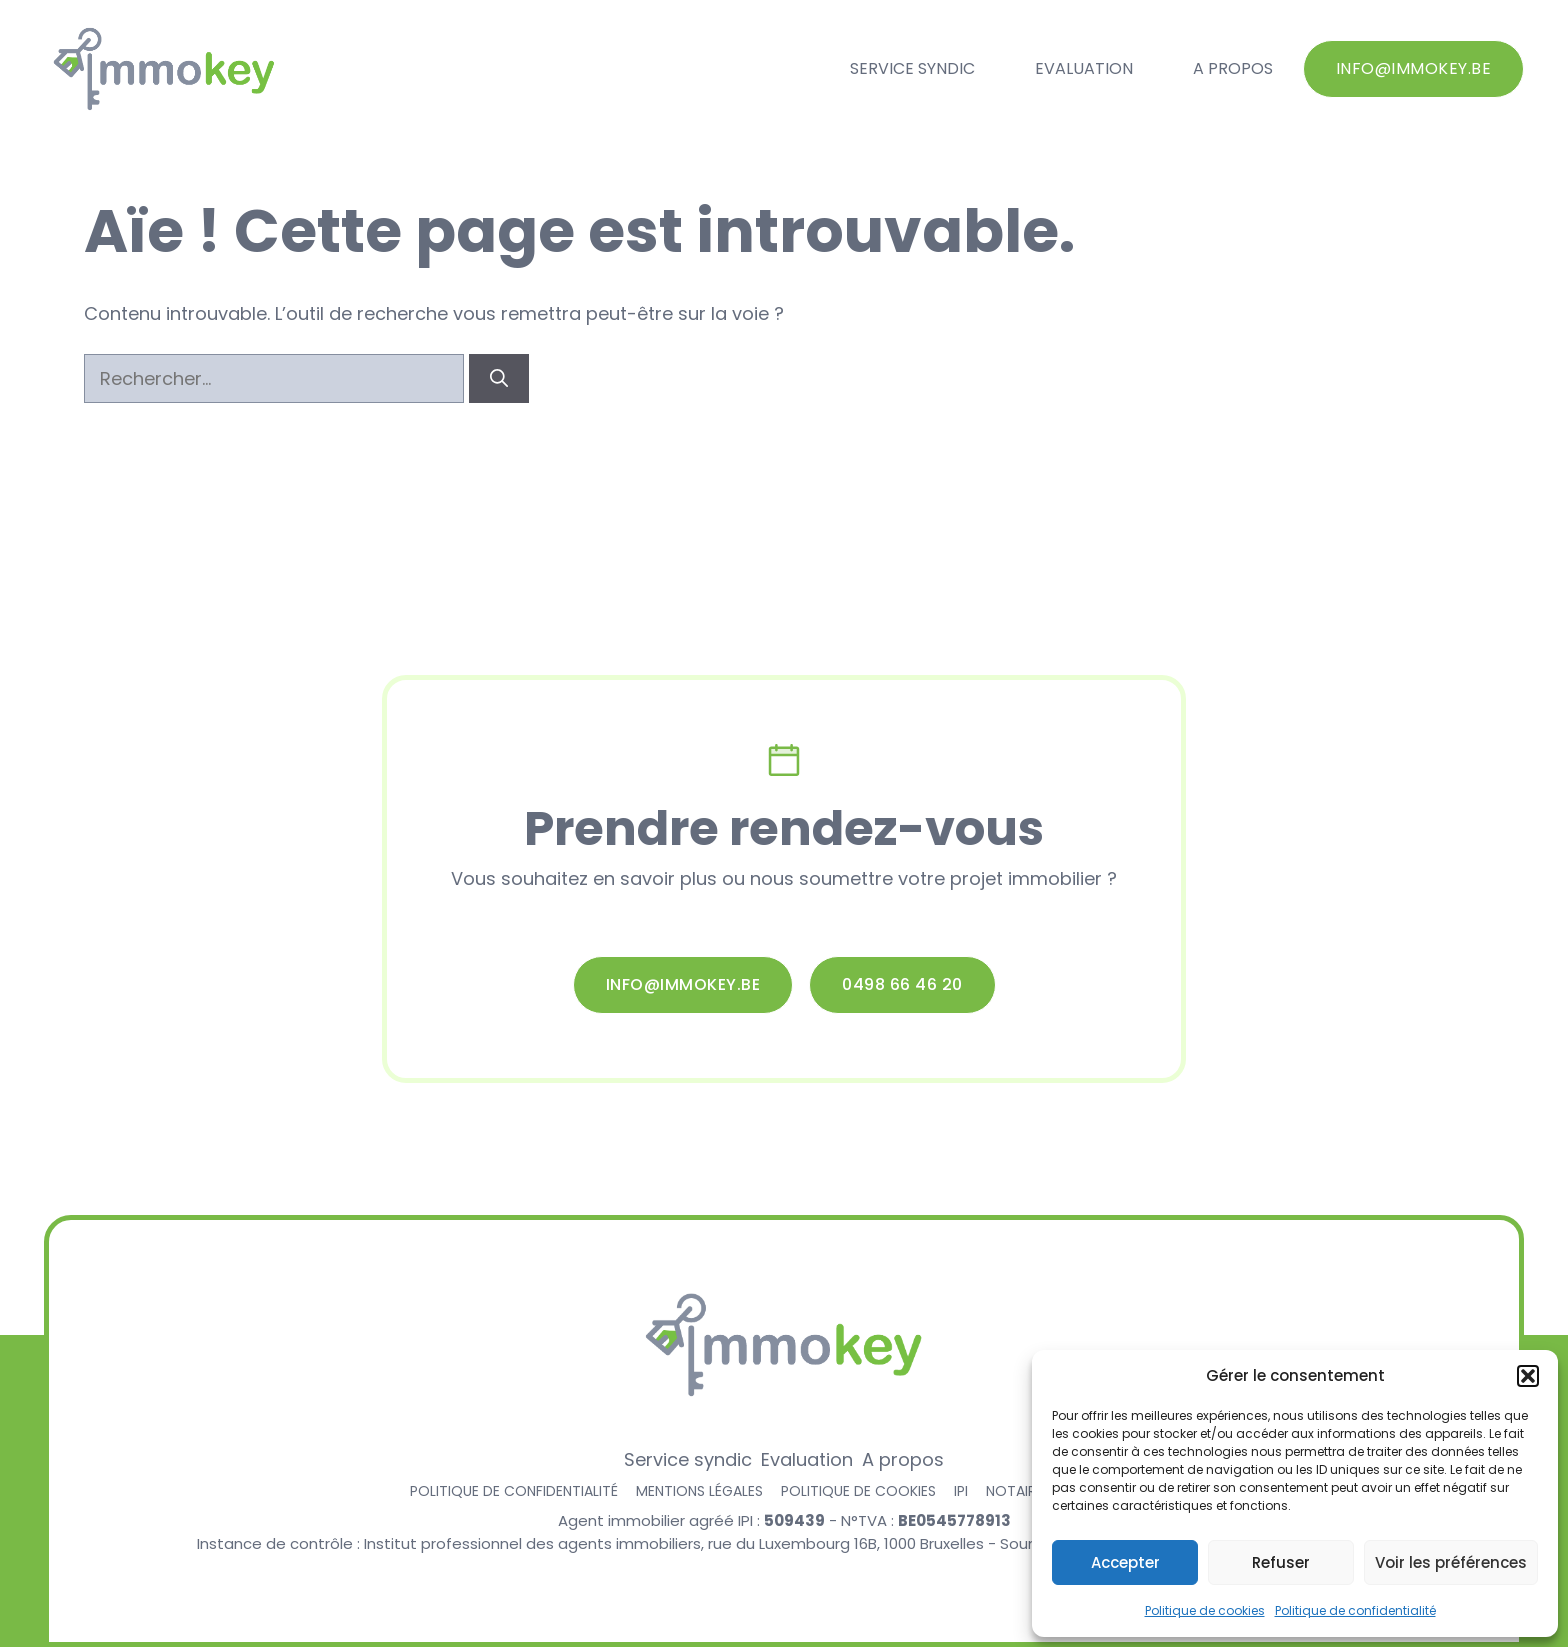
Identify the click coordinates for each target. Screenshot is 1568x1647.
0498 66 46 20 (902, 984)
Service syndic (912, 68)
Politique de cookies (1205, 1610)
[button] (1528, 1376)
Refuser (1281, 1562)
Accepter (1125, 1562)
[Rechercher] (499, 378)
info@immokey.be (1414, 68)
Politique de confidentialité (1355, 1610)
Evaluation (1084, 68)
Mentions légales (699, 1491)
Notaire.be (1023, 1491)
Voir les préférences (1451, 1562)
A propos (1233, 68)
